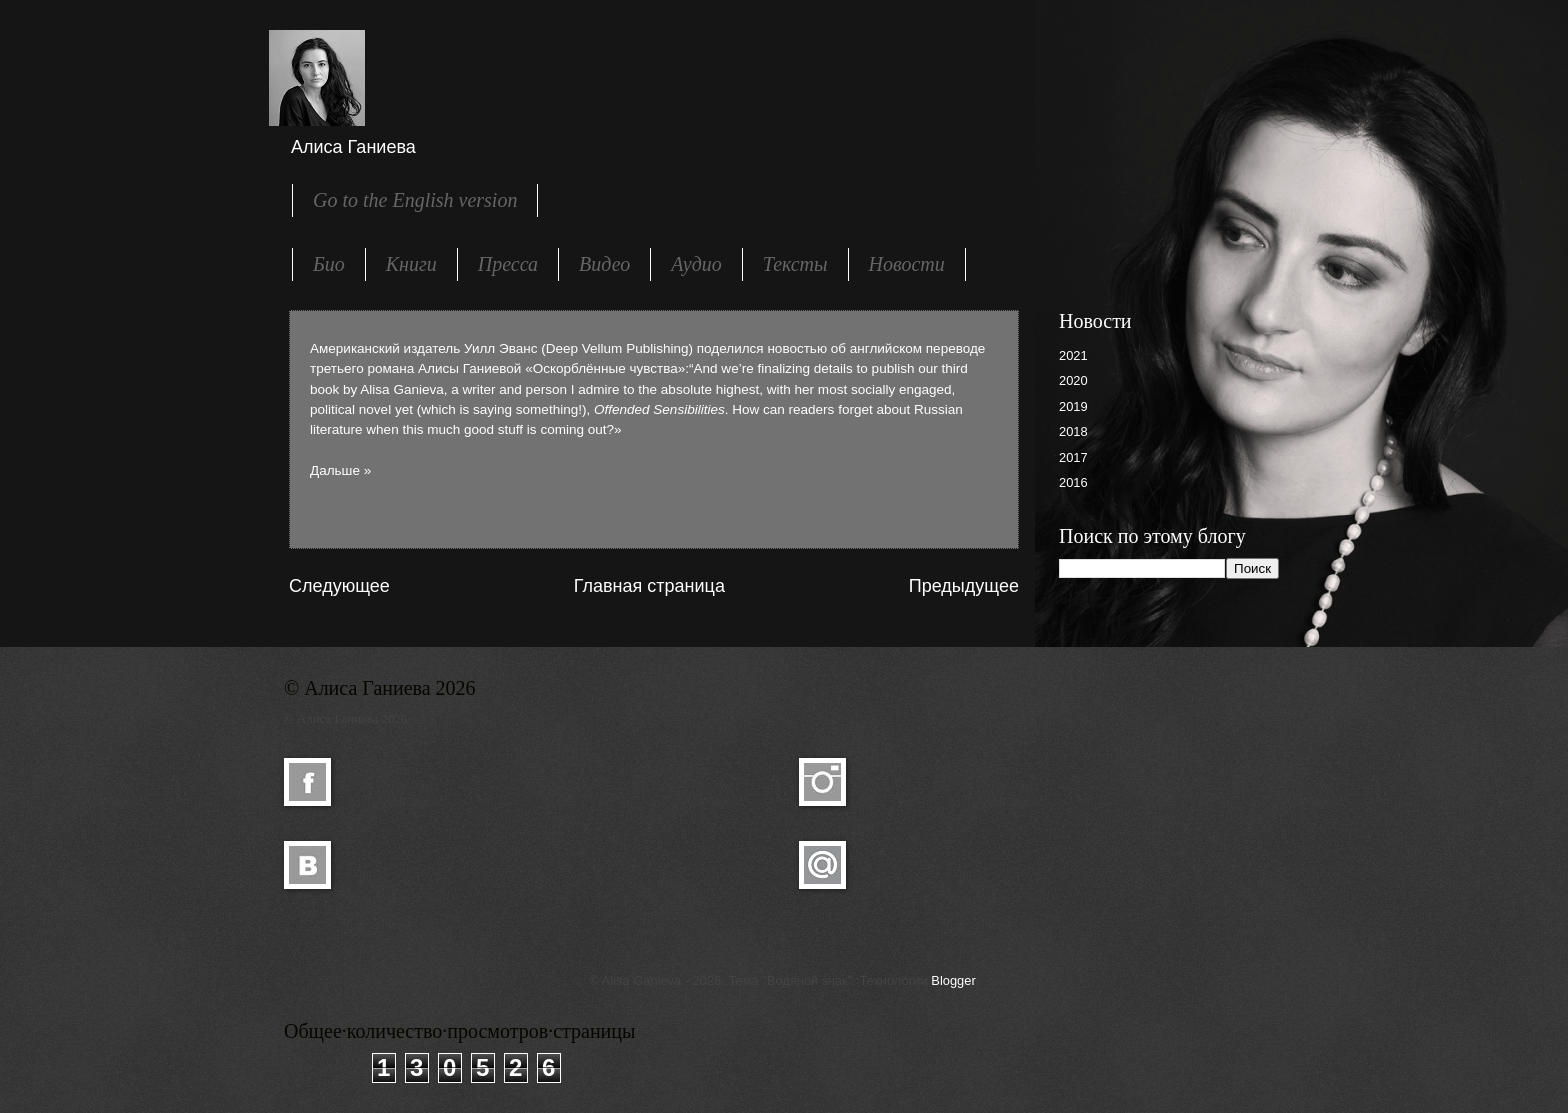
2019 (1073, 406)
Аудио (696, 264)
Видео (604, 264)
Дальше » (340, 470)
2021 (1073, 355)
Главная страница (649, 586)
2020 (1073, 380)
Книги (411, 264)
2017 (1073, 457)
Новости (907, 264)
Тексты (795, 264)
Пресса (508, 264)
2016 (1073, 482)
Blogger (953, 980)
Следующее (339, 586)
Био (329, 264)
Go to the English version (415, 200)
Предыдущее (964, 586)
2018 (1073, 431)
